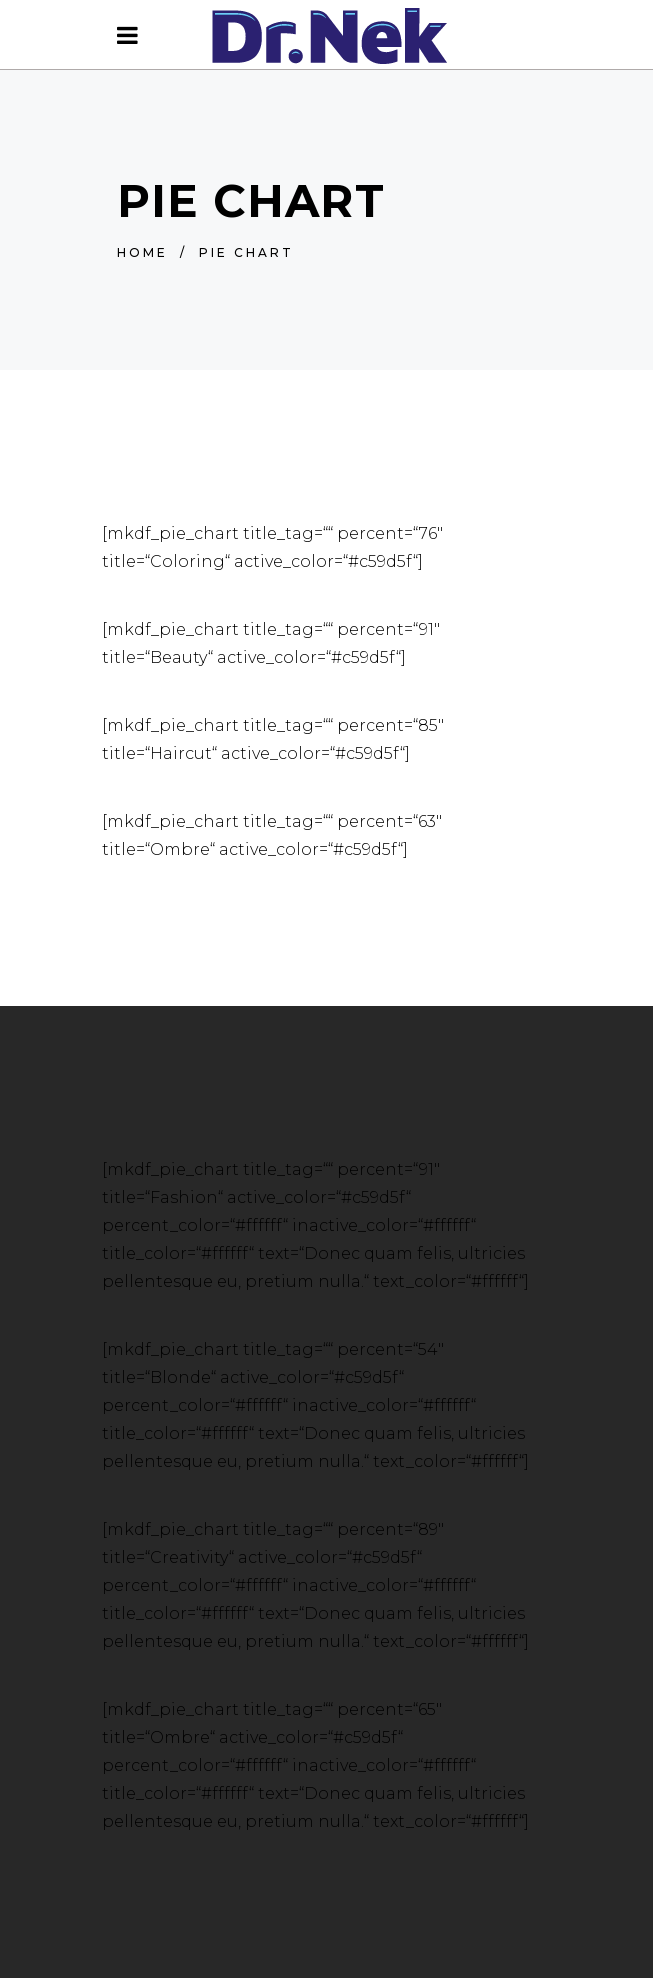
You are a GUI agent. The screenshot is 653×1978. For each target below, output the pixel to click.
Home (142, 252)
